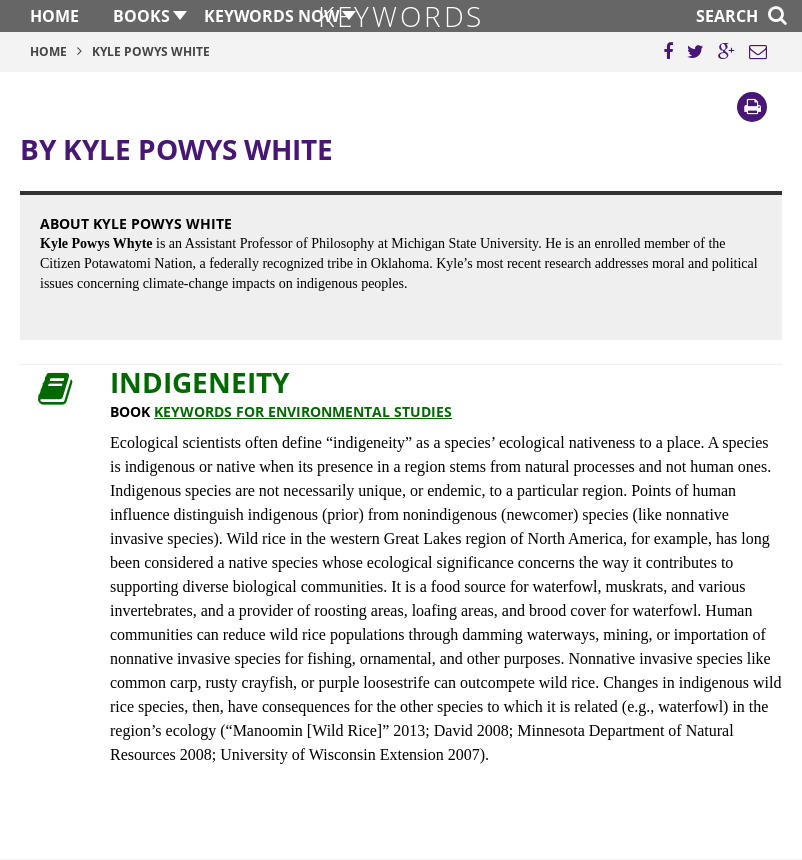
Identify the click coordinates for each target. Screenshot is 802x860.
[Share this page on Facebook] (668, 52)
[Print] (752, 107)
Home (54, 16)
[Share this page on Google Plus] (726, 52)
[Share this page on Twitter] (695, 52)
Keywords (401, 16)
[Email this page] (758, 52)
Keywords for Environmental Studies (303, 411)
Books (141, 16)
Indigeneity (199, 382)
